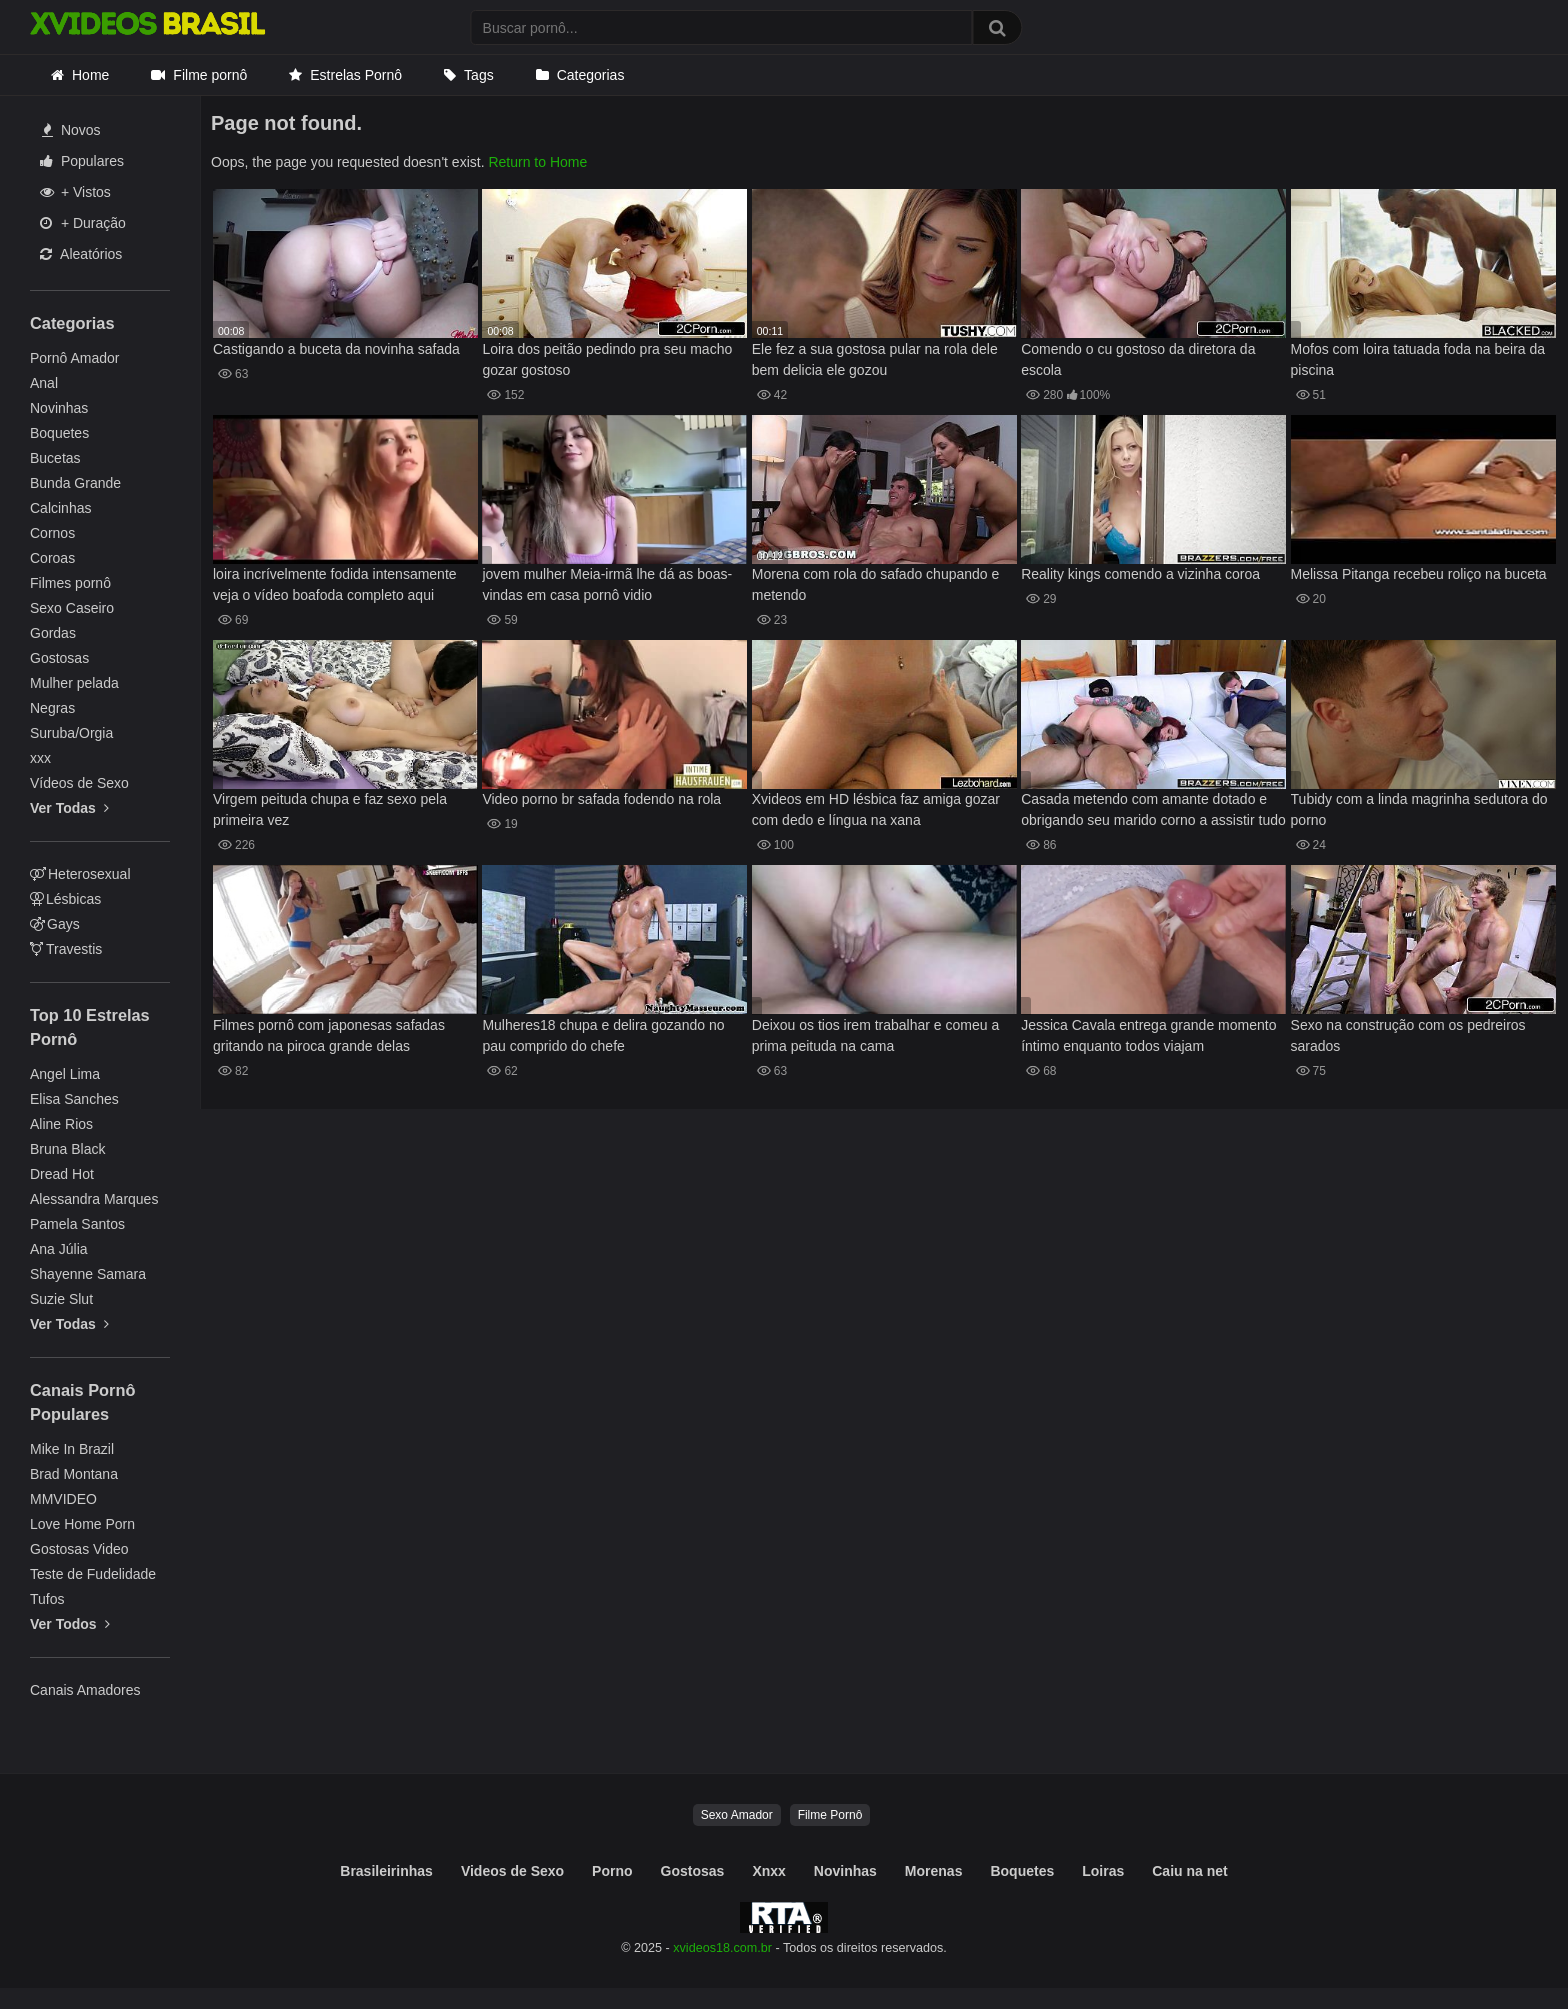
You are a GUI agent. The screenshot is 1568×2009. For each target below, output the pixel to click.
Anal (44, 383)
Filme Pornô (830, 1815)
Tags (479, 75)
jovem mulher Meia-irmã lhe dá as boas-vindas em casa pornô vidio (607, 584)
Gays (55, 924)
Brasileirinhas (386, 1871)
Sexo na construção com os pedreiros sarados (1408, 1035)
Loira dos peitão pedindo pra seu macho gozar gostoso (607, 359)
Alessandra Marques (94, 1199)
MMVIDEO (63, 1499)
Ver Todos (70, 1624)
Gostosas (59, 658)
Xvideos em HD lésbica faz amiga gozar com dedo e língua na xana (876, 809)
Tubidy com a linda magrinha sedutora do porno (1419, 809)
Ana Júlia (59, 1249)
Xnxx (768, 1871)
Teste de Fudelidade (93, 1574)
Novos (71, 130)
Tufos (47, 1599)
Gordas (53, 633)
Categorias (591, 75)
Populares (82, 161)
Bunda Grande (75, 483)
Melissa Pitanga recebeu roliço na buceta (1419, 574)
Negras (52, 708)
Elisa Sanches (74, 1099)
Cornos (52, 533)
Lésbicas (65, 899)
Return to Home (537, 162)
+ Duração (83, 223)
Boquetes (59, 433)
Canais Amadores (85, 1690)
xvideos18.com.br (722, 1948)
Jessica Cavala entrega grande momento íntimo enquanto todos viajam (1148, 1035)
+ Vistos (75, 192)
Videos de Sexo (512, 1871)
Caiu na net (1189, 1871)
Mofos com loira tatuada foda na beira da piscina (1418, 359)
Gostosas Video (79, 1549)
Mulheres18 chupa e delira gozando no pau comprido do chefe (603, 1035)
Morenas (934, 1871)
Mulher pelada (74, 683)
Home (90, 75)
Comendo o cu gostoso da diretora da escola (1138, 359)
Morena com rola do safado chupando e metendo (876, 584)
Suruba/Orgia (71, 733)
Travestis (66, 949)
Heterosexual (80, 874)
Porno (612, 1871)
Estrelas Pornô (356, 75)
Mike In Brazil (72, 1449)
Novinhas (59, 408)
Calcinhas (60, 508)
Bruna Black (67, 1149)
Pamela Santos (77, 1224)
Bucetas (55, 458)
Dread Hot (62, 1174)
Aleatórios (81, 254)
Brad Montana (74, 1474)
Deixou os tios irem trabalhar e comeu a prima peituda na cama (875, 1035)
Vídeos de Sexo (79, 783)
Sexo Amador (737, 1815)
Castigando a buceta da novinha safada (336, 349)
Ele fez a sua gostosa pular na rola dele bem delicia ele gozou (875, 359)
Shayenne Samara (88, 1274)
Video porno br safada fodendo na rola (601, 799)
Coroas (52, 558)
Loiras (1103, 1871)
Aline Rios (61, 1124)
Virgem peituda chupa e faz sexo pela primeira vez (330, 809)
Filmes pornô (70, 583)
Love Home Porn (82, 1524)
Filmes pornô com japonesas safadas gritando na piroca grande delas (329, 1035)
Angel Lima (65, 1074)
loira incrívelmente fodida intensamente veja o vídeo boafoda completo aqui (335, 584)
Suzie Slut (61, 1299)
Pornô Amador (75, 358)
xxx (40, 758)
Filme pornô (210, 75)
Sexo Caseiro (72, 608)
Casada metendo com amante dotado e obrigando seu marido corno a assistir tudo (1153, 809)
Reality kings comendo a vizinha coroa (1140, 574)
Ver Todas (69, 808)
